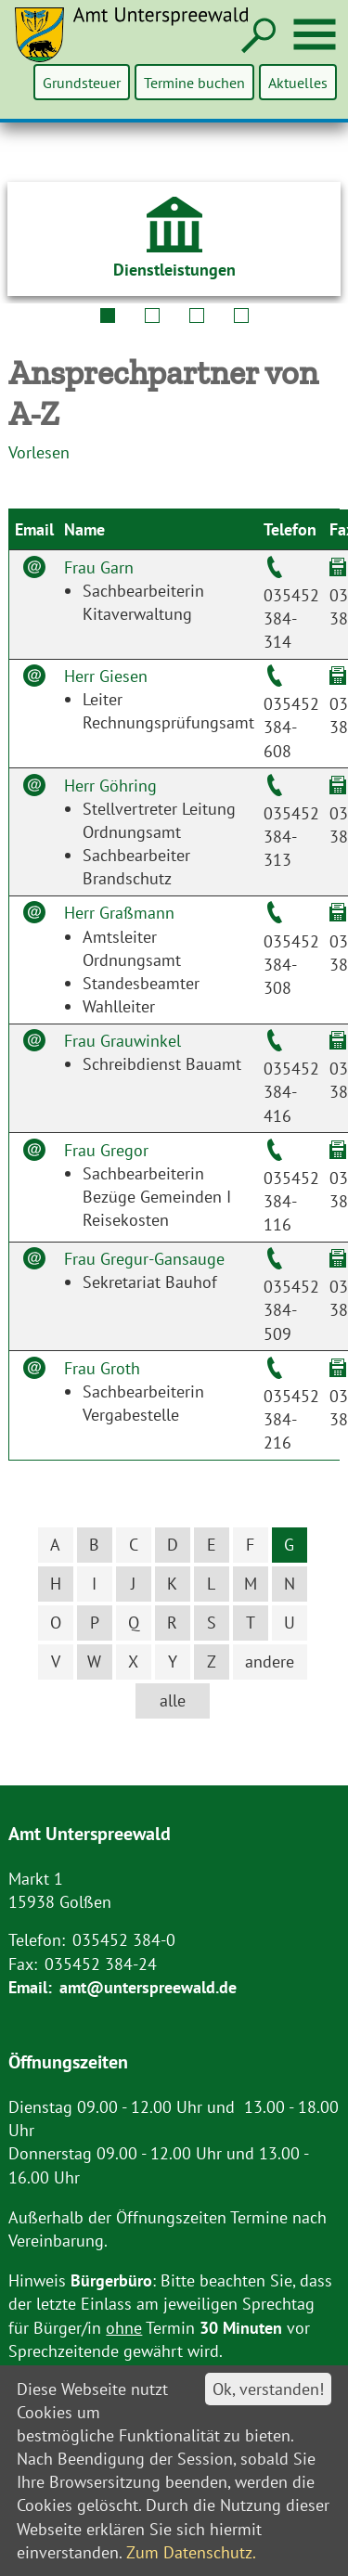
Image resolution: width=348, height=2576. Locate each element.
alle (173, 1700)
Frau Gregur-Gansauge (144, 1258)
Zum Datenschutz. (191, 2552)
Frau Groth (102, 1368)
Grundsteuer (83, 82)
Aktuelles (298, 82)
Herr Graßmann (119, 912)
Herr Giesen (106, 676)
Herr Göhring (110, 785)
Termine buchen (195, 82)
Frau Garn (99, 567)
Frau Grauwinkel (122, 1040)
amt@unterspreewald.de (148, 1987)
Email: (30, 1987)
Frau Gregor (106, 1150)
